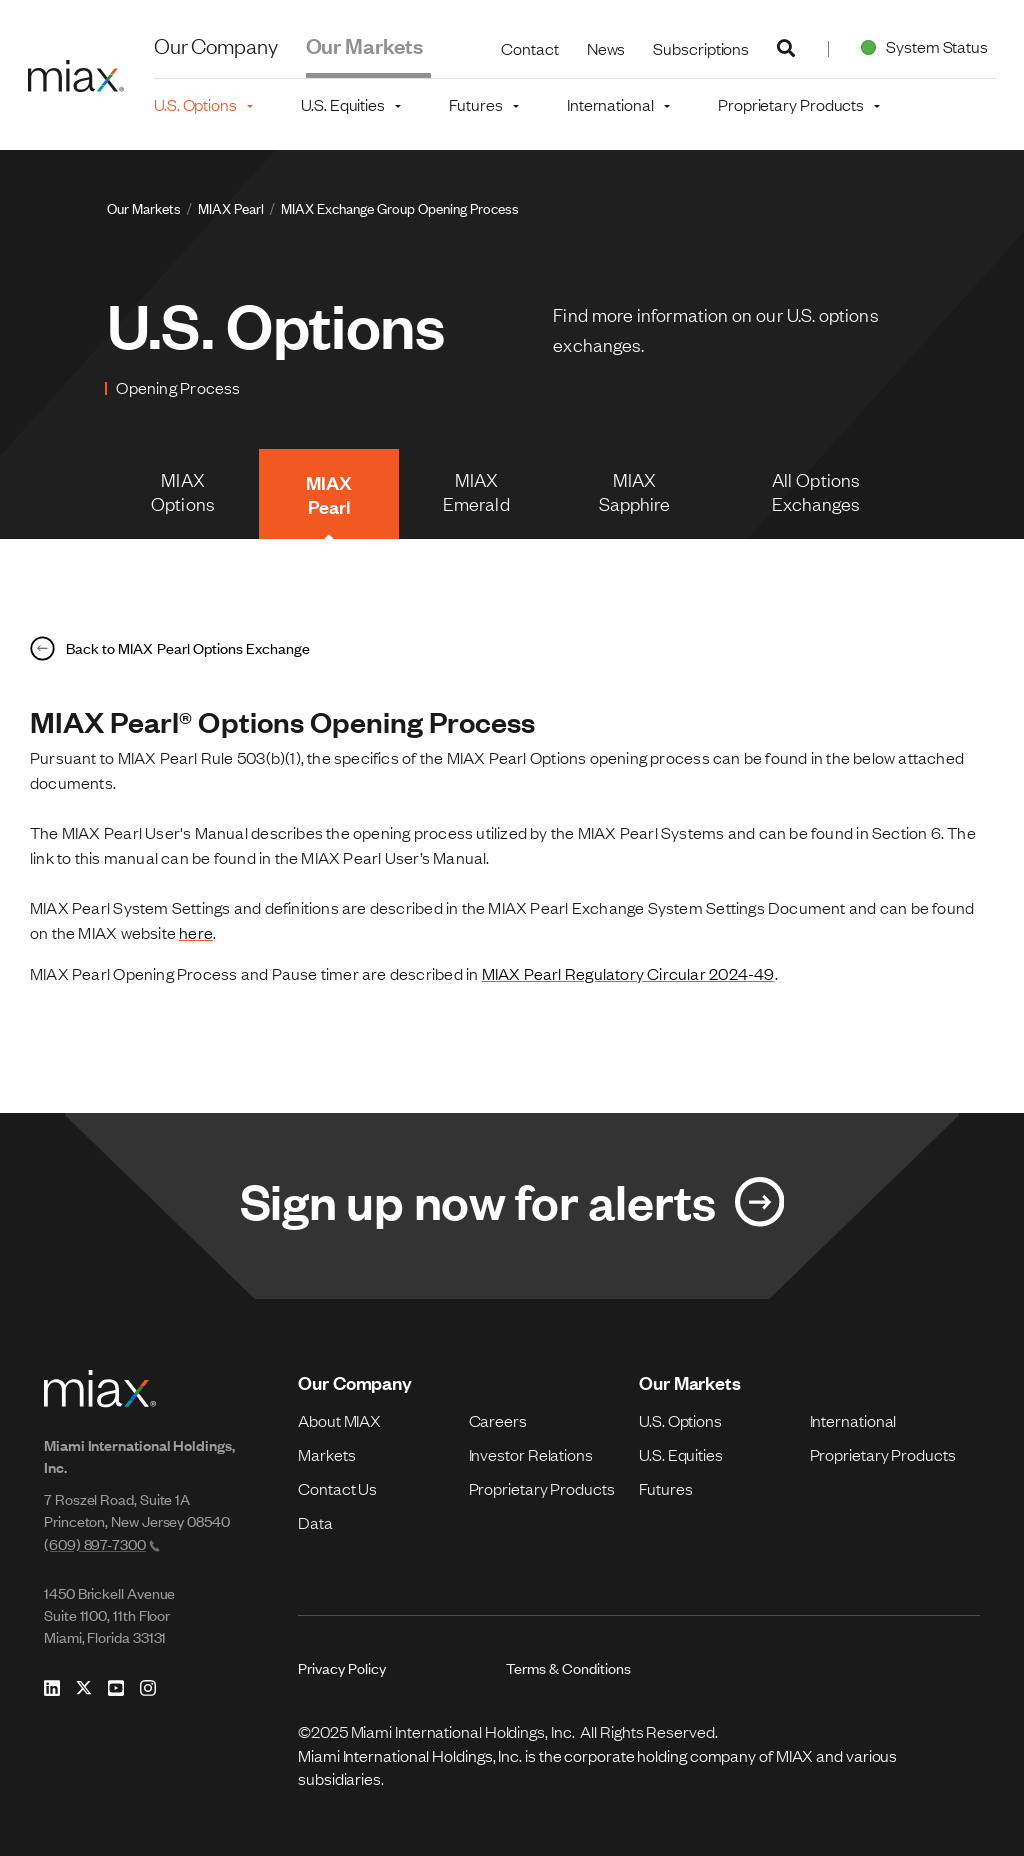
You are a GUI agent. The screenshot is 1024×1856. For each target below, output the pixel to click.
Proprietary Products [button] (791, 104)
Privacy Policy (342, 1667)
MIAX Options (183, 491)
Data (315, 1522)
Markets (326, 1454)
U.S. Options (680, 1420)
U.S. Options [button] (195, 104)
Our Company (216, 44)
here (196, 932)
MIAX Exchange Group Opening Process (400, 207)
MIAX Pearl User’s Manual (393, 857)
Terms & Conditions (568, 1667)
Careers (498, 1420)
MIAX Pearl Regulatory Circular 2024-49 (628, 973)
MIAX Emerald (476, 491)
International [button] (610, 104)
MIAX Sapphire (635, 491)
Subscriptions (701, 48)
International (853, 1420)
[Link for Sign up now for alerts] (512, 1206)
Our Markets (365, 44)
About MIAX (339, 1420)
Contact (529, 48)
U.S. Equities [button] (343, 104)
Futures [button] (475, 104)
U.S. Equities (681, 1454)
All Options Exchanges (816, 491)
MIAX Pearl (231, 207)
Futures (665, 1488)
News (606, 48)
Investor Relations (531, 1454)
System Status (920, 46)
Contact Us (337, 1488)
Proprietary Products (542, 1488)
